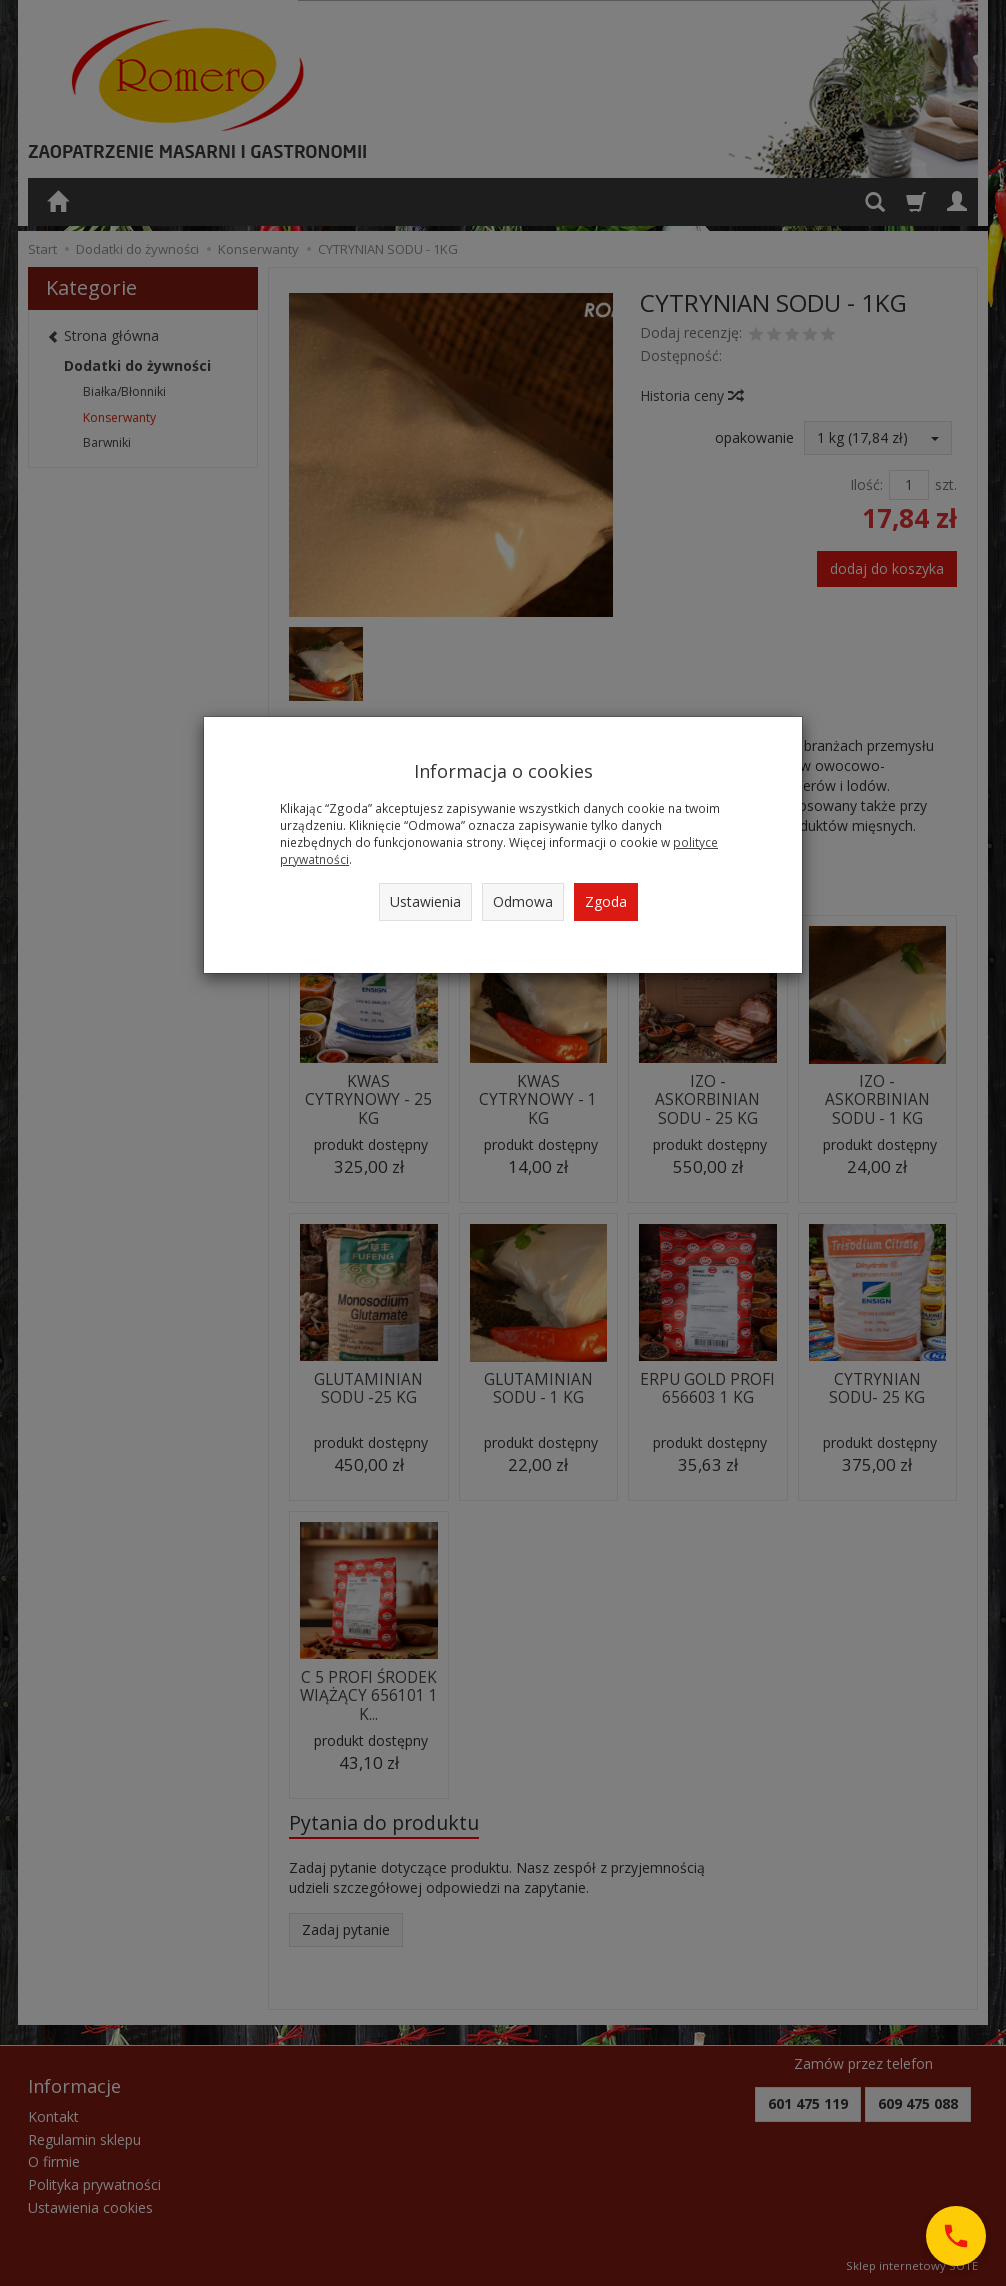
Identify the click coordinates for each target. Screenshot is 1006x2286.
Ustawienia (425, 901)
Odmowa (523, 901)
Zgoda (606, 901)
